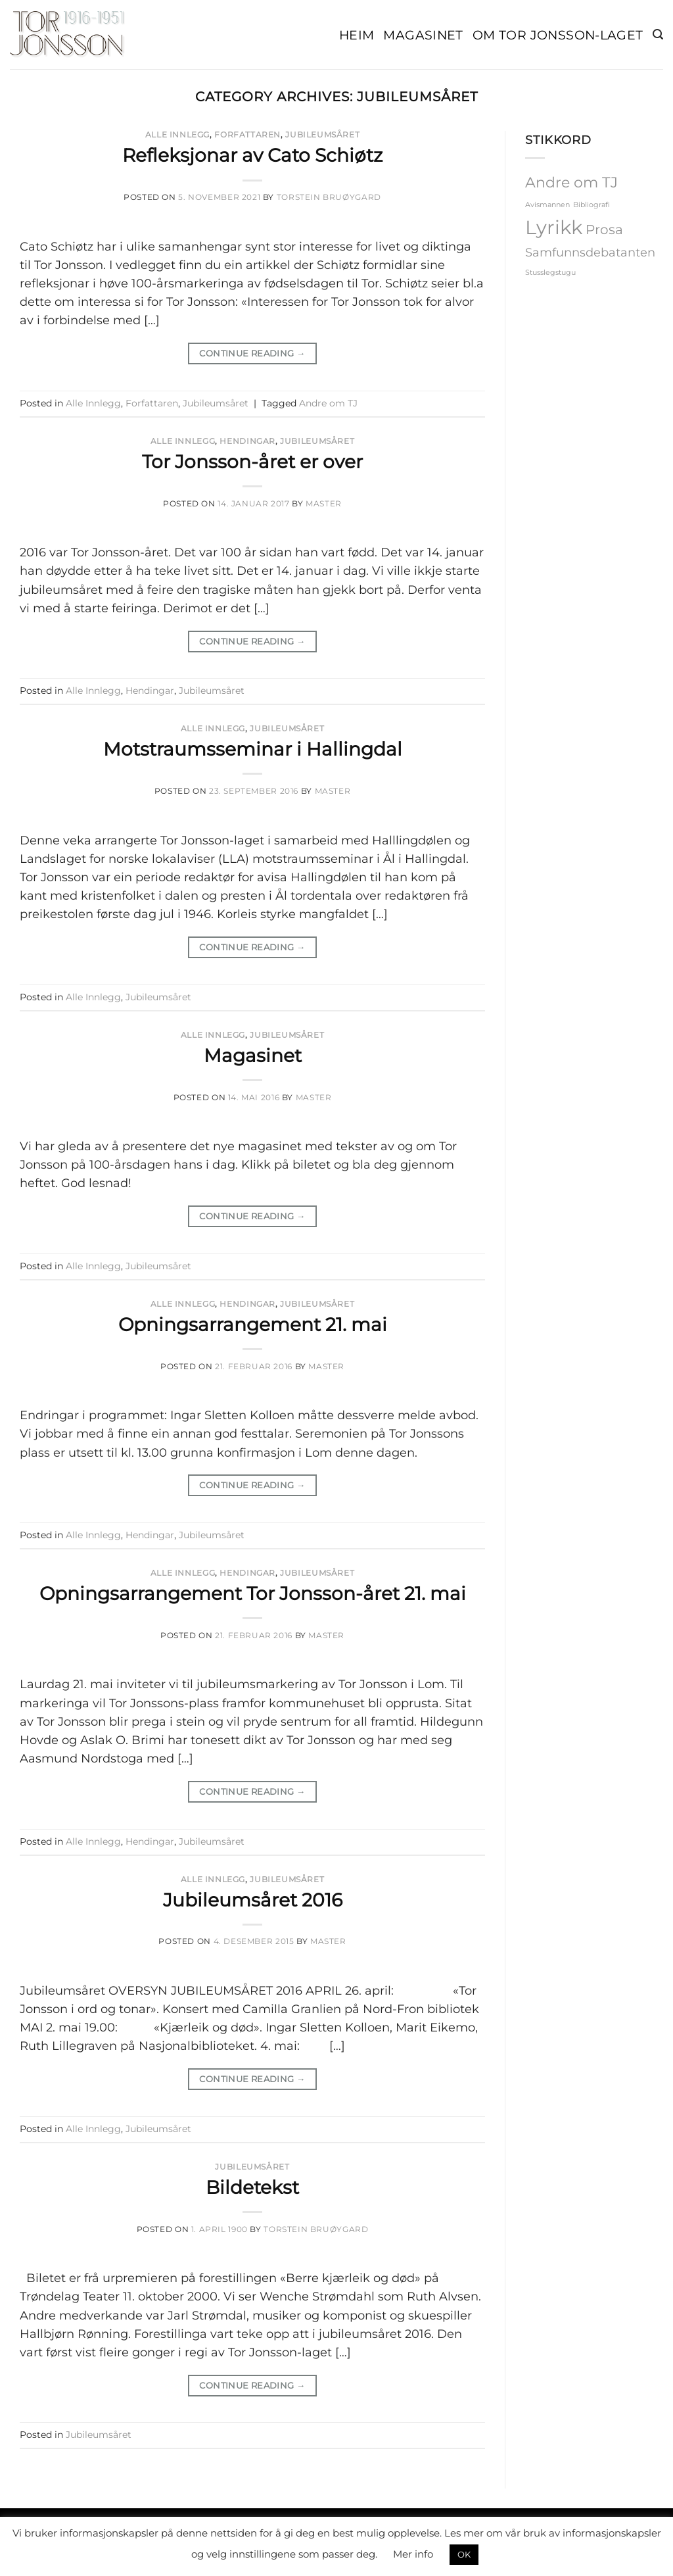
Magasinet (423, 35)
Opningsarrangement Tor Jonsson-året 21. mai (252, 1593)
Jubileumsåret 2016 (252, 1900)
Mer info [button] (413, 2554)
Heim (357, 35)
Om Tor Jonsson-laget (558, 35)
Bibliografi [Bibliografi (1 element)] (591, 205)
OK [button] (464, 2554)
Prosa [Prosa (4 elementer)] (604, 229)
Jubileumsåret (322, 134)
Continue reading (252, 353)
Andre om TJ (328, 403)
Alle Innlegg (177, 134)
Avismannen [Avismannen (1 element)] (547, 205)
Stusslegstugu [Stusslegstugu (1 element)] (550, 272)
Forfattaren (247, 134)
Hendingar (247, 441)
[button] (658, 34)
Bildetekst (252, 2187)
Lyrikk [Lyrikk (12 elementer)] (553, 227)
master (324, 503)
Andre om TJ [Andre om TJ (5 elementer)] (571, 182)
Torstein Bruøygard (329, 197)
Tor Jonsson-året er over (252, 461)
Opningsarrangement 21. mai (252, 1324)
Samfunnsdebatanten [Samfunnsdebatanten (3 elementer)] (590, 252)
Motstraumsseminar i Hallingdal (252, 749)
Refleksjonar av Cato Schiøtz (252, 155)
